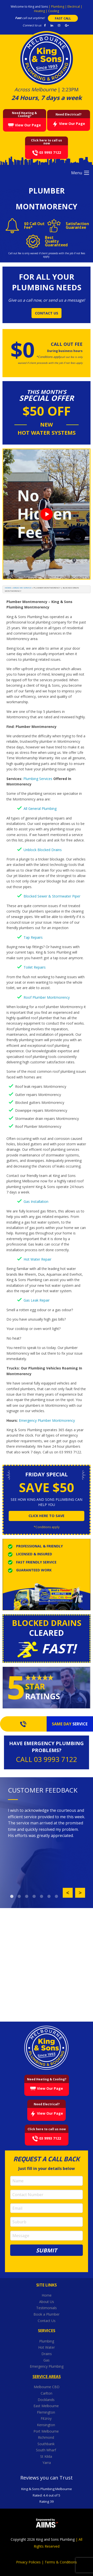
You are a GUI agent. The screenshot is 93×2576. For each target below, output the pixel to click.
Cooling (53, 11)
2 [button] (19, 1896)
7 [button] (56, 1896)
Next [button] (80, 1893)
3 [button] (26, 1896)
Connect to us (32, 25)
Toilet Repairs (35, 967)
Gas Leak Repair (37, 1300)
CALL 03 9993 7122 (46, 1759)
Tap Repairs (33, 937)
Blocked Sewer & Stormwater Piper (52, 896)
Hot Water (46, 2347)
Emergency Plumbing (46, 2366)
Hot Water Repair (37, 1259)
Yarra (46, 2462)
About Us (46, 2301)
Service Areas (46, 2376)
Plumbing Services (37, 778)
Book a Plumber (46, 2314)
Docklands (47, 2399)
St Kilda (46, 2456)
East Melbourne (46, 2405)
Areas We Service (22, 587)
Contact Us (47, 2320)
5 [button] (41, 1896)
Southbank (46, 2443)
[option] (46, 1823)
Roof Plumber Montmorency (47, 997)
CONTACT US (46, 313)
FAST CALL (63, 18)
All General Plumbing (40, 808)
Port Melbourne (46, 2431)
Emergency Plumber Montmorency (47, 1420)
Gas (46, 2360)
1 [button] (11, 1896)
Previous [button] (68, 1893)
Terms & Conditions (61, 2562)
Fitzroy (47, 2418)
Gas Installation (36, 1201)
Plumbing (58, 6)
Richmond (46, 2437)
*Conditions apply (47, 1527)
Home (8, 587)
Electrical (74, 6)
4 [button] (33, 1896)
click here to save (46, 1515)
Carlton (46, 2393)
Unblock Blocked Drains (43, 849)
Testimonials (46, 2307)
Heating (40, 11)
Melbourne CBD (47, 2386)
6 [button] (48, 1896)
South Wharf (46, 2450)
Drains (46, 2353)
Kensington (46, 2424)
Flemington (46, 2412)
